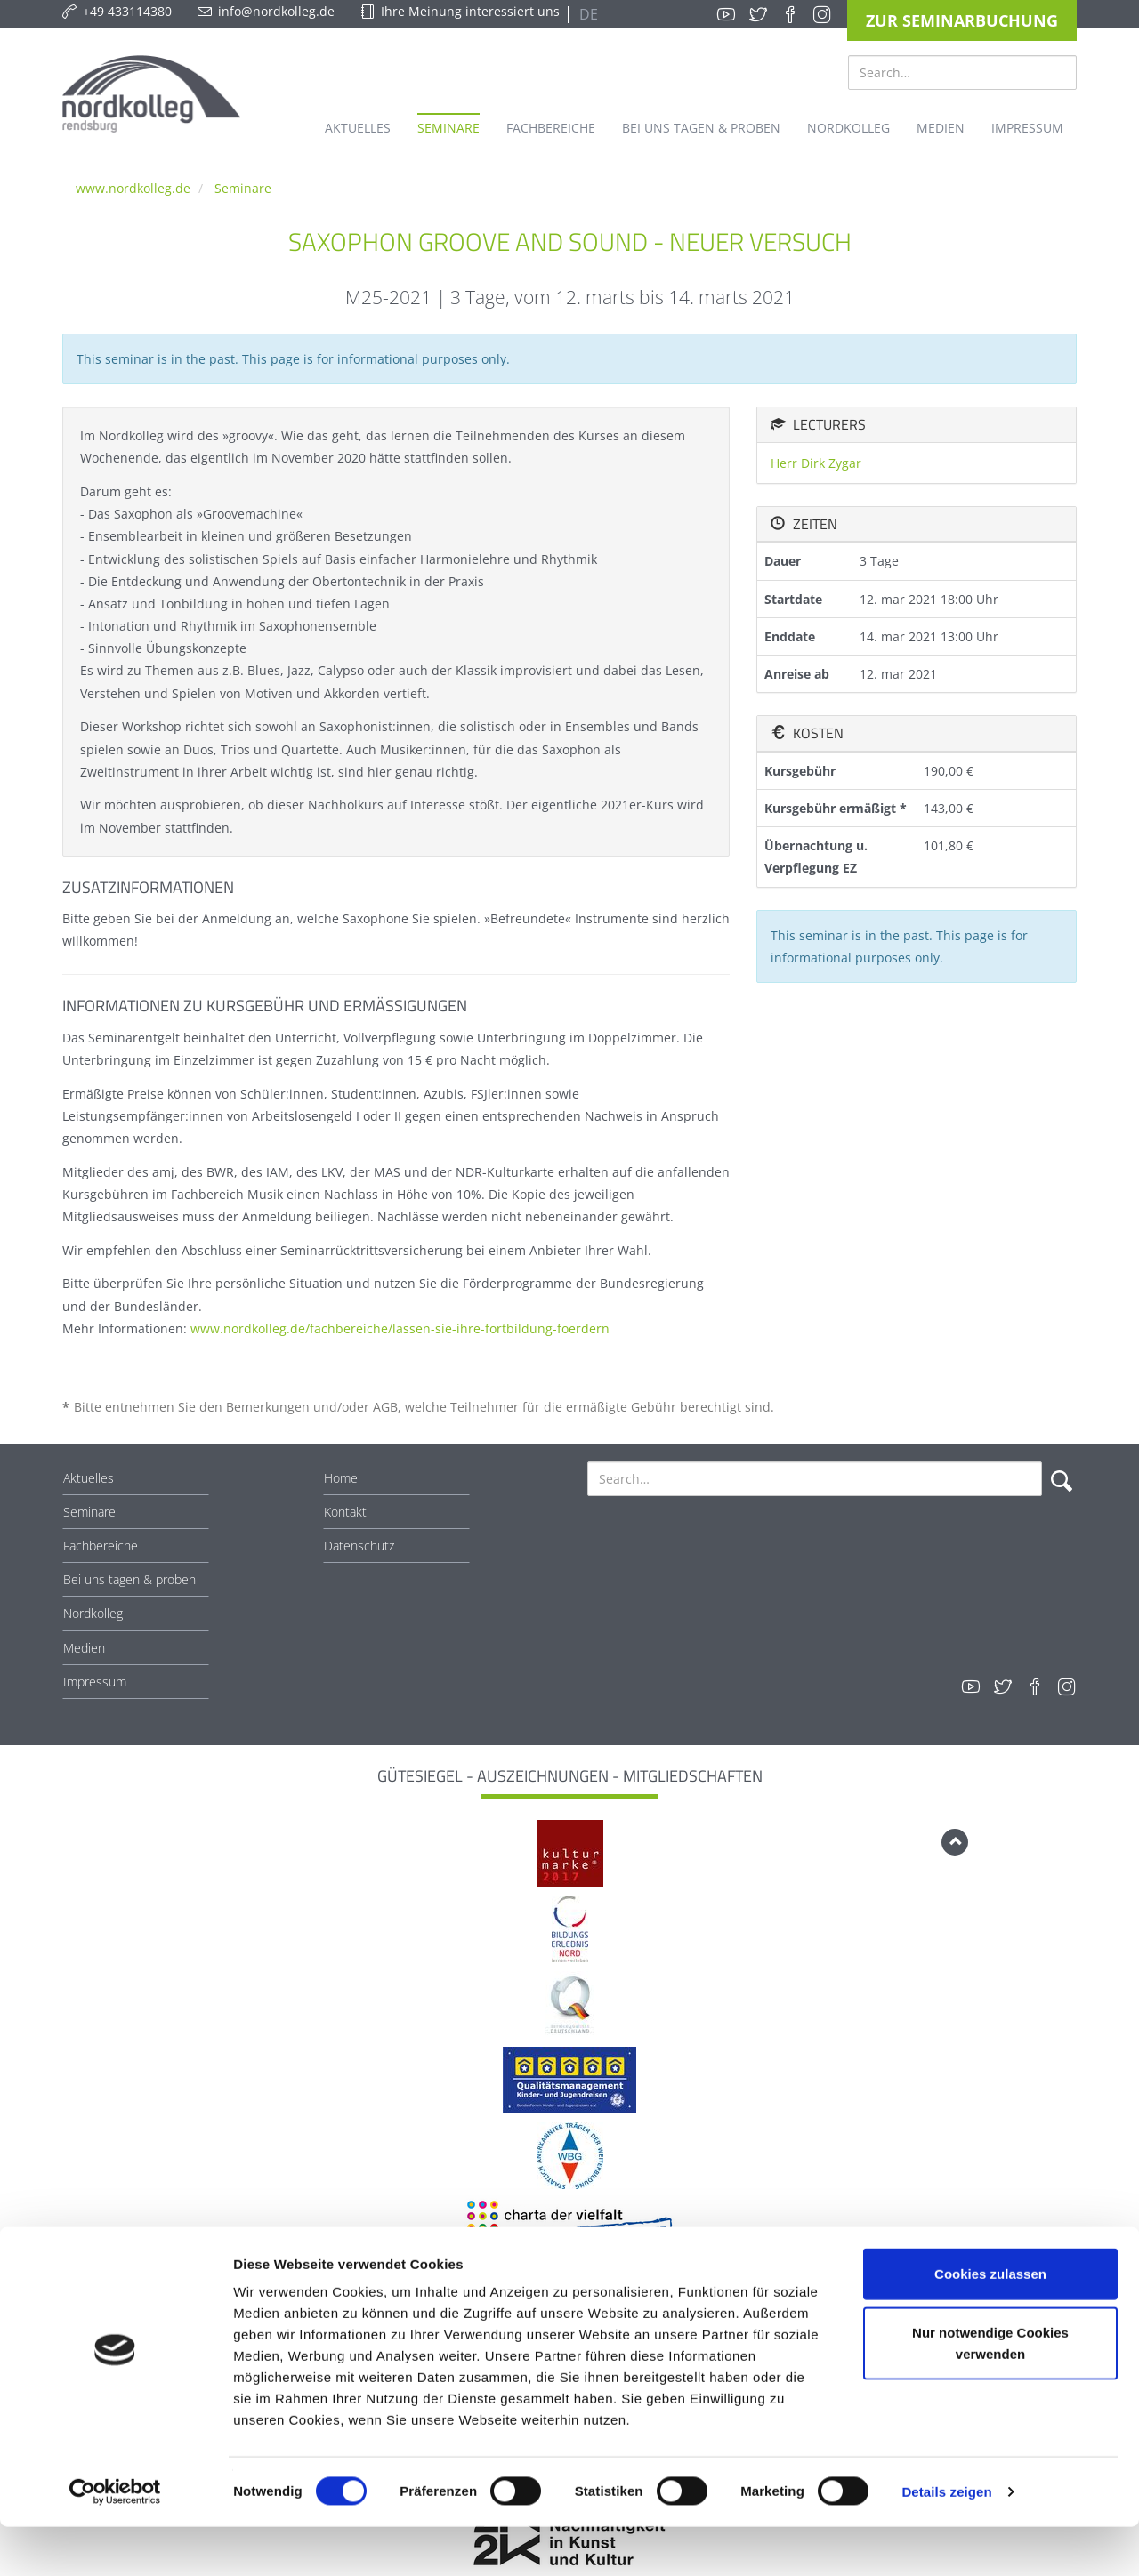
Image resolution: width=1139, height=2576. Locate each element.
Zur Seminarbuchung (962, 20)
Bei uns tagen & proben (129, 1579)
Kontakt (345, 1511)
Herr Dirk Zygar (816, 463)
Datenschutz (359, 1545)
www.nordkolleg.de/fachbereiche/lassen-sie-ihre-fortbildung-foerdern (400, 1328)
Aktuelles (88, 1477)
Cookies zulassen (990, 2322)
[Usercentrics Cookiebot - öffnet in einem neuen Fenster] (115, 2541)
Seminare (242, 188)
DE (587, 14)
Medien (84, 1647)
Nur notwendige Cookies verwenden (990, 2392)
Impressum (94, 1681)
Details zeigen (946, 2540)
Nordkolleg (93, 1613)
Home (341, 1477)
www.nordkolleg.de (133, 188)
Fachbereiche (100, 1545)
